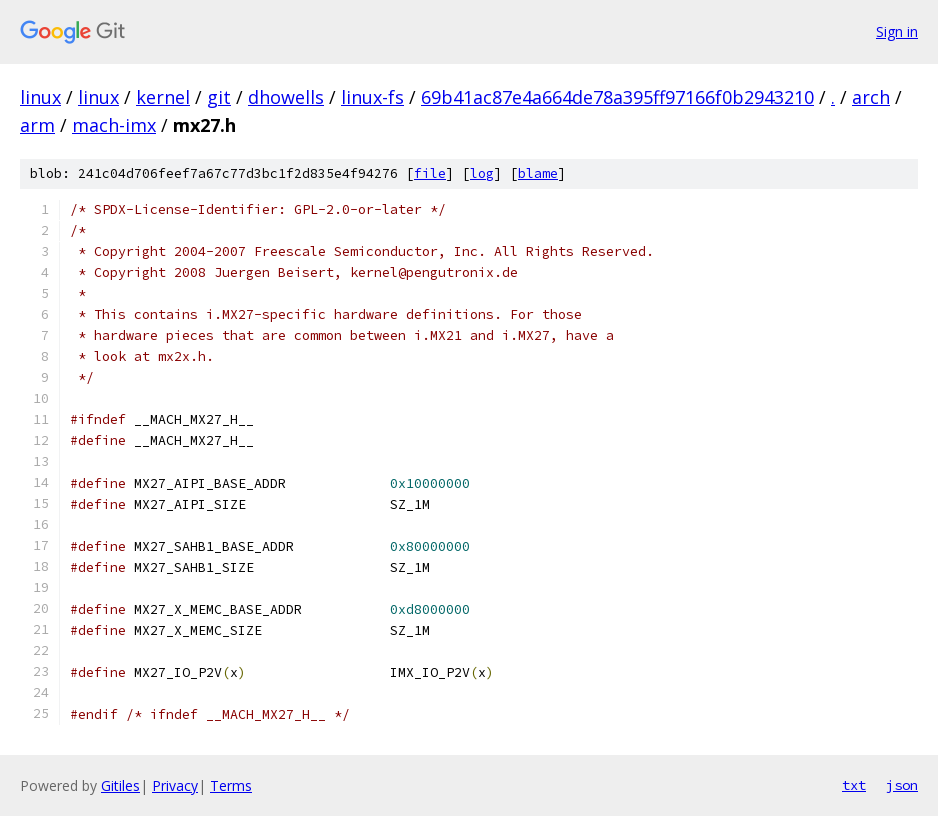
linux (40, 97)
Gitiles (120, 785)
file (430, 173)
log (482, 173)
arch (871, 97)
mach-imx (114, 125)
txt (854, 785)
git (219, 97)
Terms (231, 785)
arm (37, 125)
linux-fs (372, 97)
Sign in (897, 31)
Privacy (175, 785)
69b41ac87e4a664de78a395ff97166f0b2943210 (617, 97)
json (902, 785)
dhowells (286, 97)
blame (538, 173)
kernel (163, 97)
